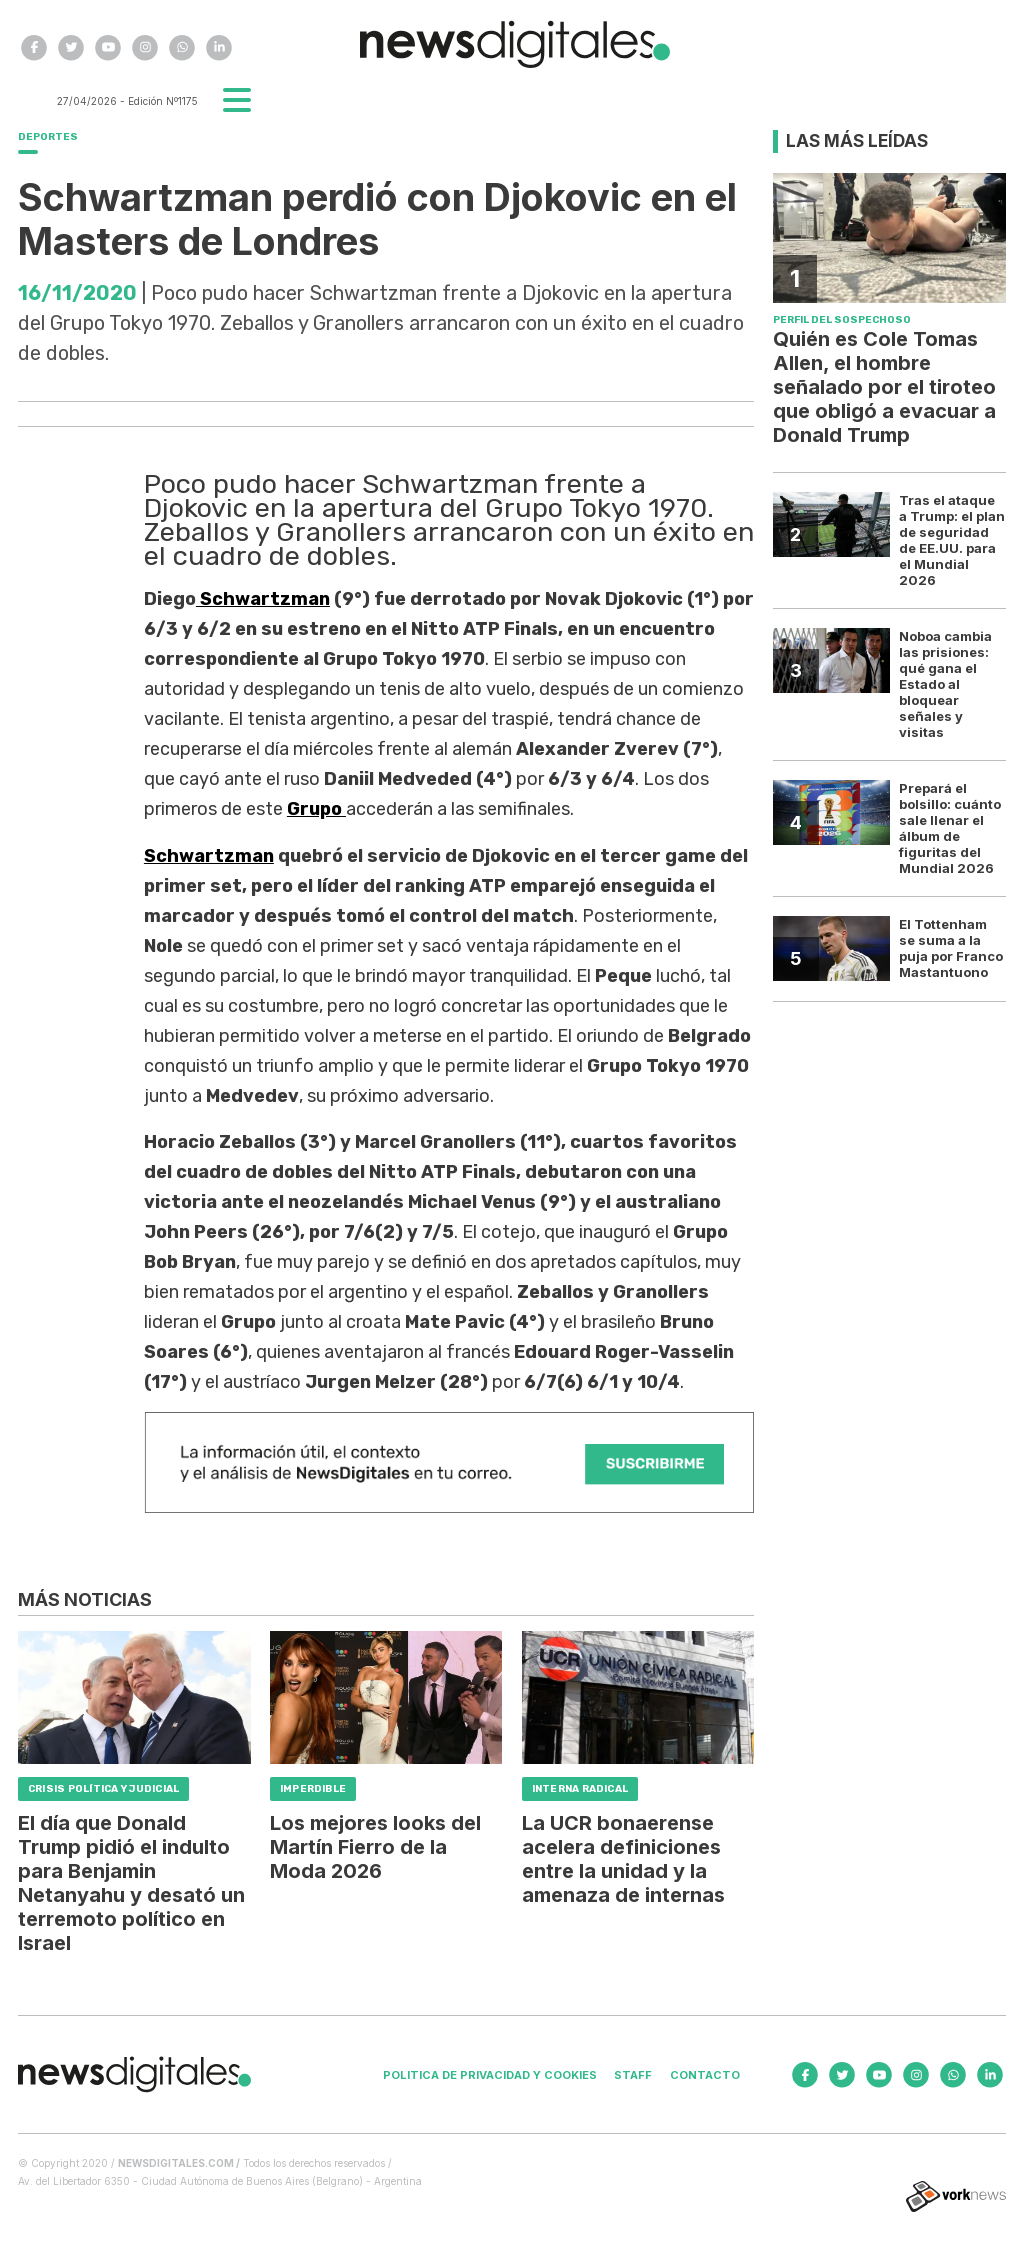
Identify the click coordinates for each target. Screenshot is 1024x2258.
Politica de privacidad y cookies (490, 2075)
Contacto (705, 2075)
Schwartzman (263, 599)
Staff (633, 2075)
